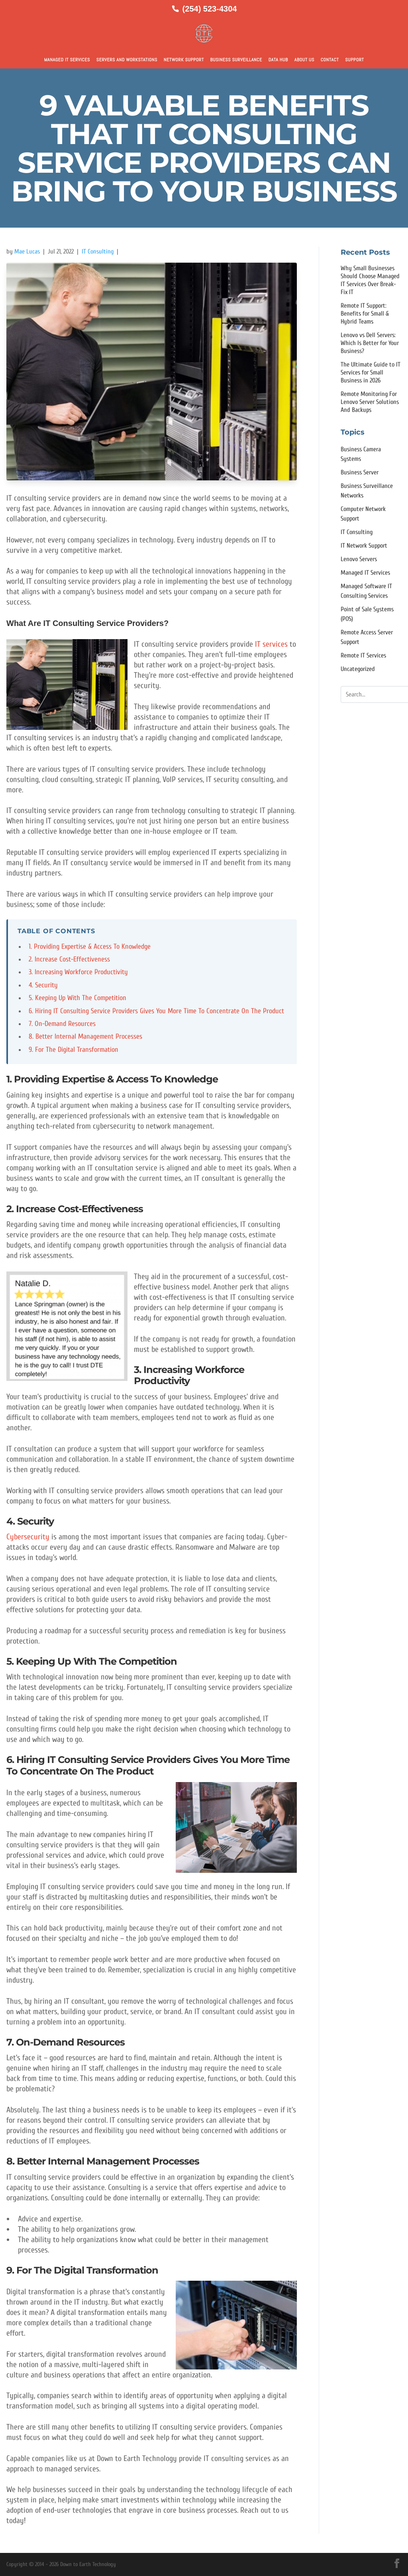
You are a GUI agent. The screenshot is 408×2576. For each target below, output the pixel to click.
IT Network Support (364, 545)
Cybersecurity (27, 1536)
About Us (304, 60)
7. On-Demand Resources (62, 1024)
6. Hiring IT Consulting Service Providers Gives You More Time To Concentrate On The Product (156, 1011)
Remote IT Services (363, 655)
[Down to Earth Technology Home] (204, 33)
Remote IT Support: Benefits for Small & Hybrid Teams (365, 313)
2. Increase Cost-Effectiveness (69, 959)
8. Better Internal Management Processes (85, 1036)
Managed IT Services (67, 60)
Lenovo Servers (359, 559)
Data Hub (278, 60)
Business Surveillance (236, 60)
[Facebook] (397, 2563)
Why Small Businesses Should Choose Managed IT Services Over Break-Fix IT (370, 280)
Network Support (184, 60)
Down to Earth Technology (88, 2564)
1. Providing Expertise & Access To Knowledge (90, 946)
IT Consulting (98, 251)
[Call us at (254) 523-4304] (204, 9)
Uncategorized (358, 669)
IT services (271, 644)
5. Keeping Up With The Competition (77, 998)
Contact (330, 60)
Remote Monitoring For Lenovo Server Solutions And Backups (370, 401)
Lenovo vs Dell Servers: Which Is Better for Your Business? (370, 343)
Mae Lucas (27, 251)
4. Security (43, 985)
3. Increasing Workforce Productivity (78, 972)
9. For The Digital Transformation (73, 1049)
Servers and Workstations (126, 60)
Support (354, 60)
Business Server (360, 472)
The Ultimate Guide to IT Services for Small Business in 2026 (370, 372)
